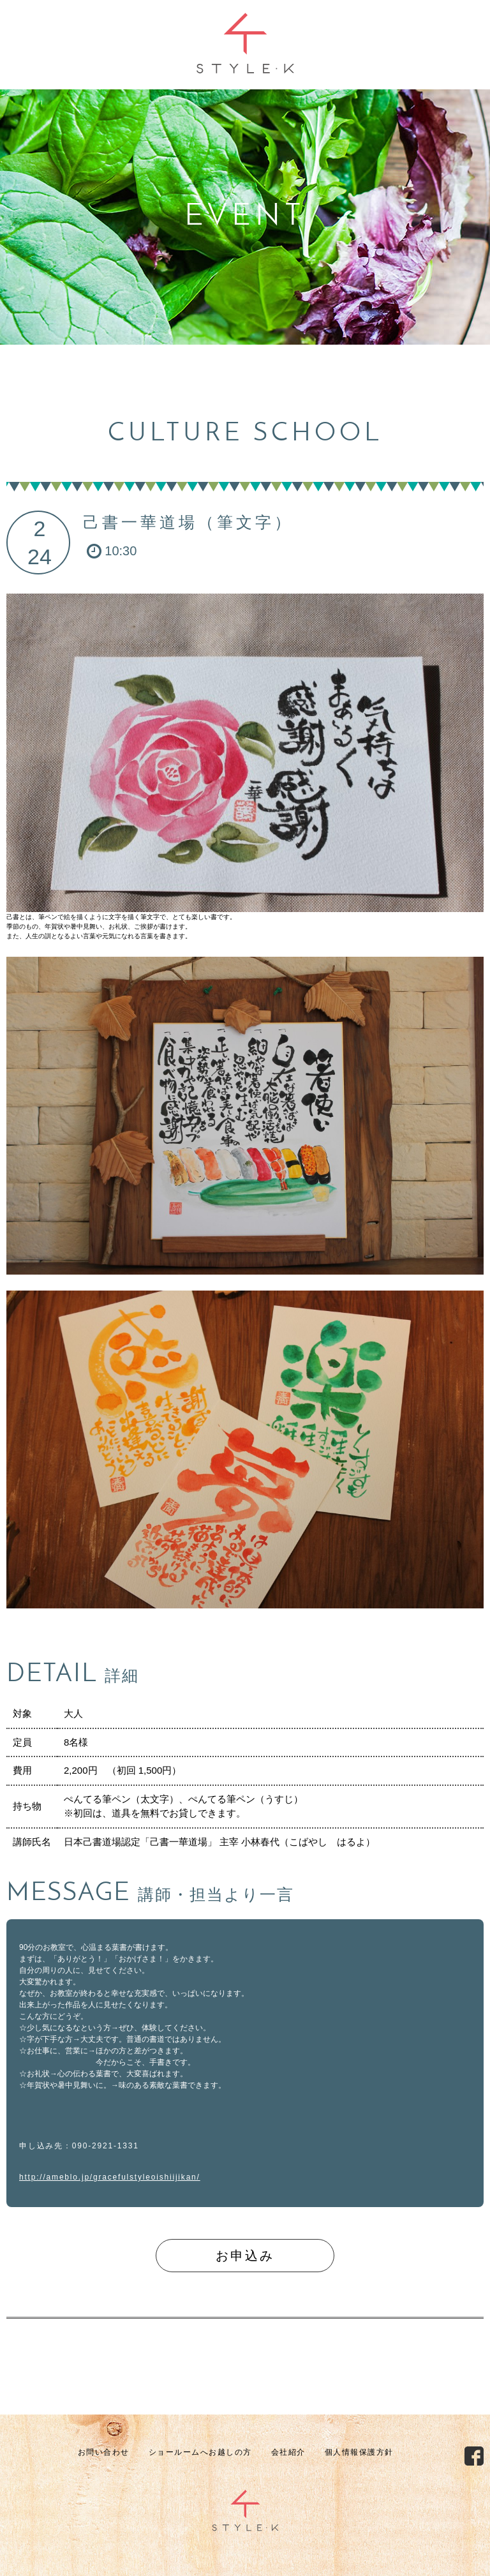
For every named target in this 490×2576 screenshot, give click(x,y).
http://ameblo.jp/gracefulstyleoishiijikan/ (109, 2177)
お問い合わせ (104, 2452)
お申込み (245, 2256)
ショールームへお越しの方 (200, 2452)
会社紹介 (288, 2452)
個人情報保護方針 (359, 2452)
